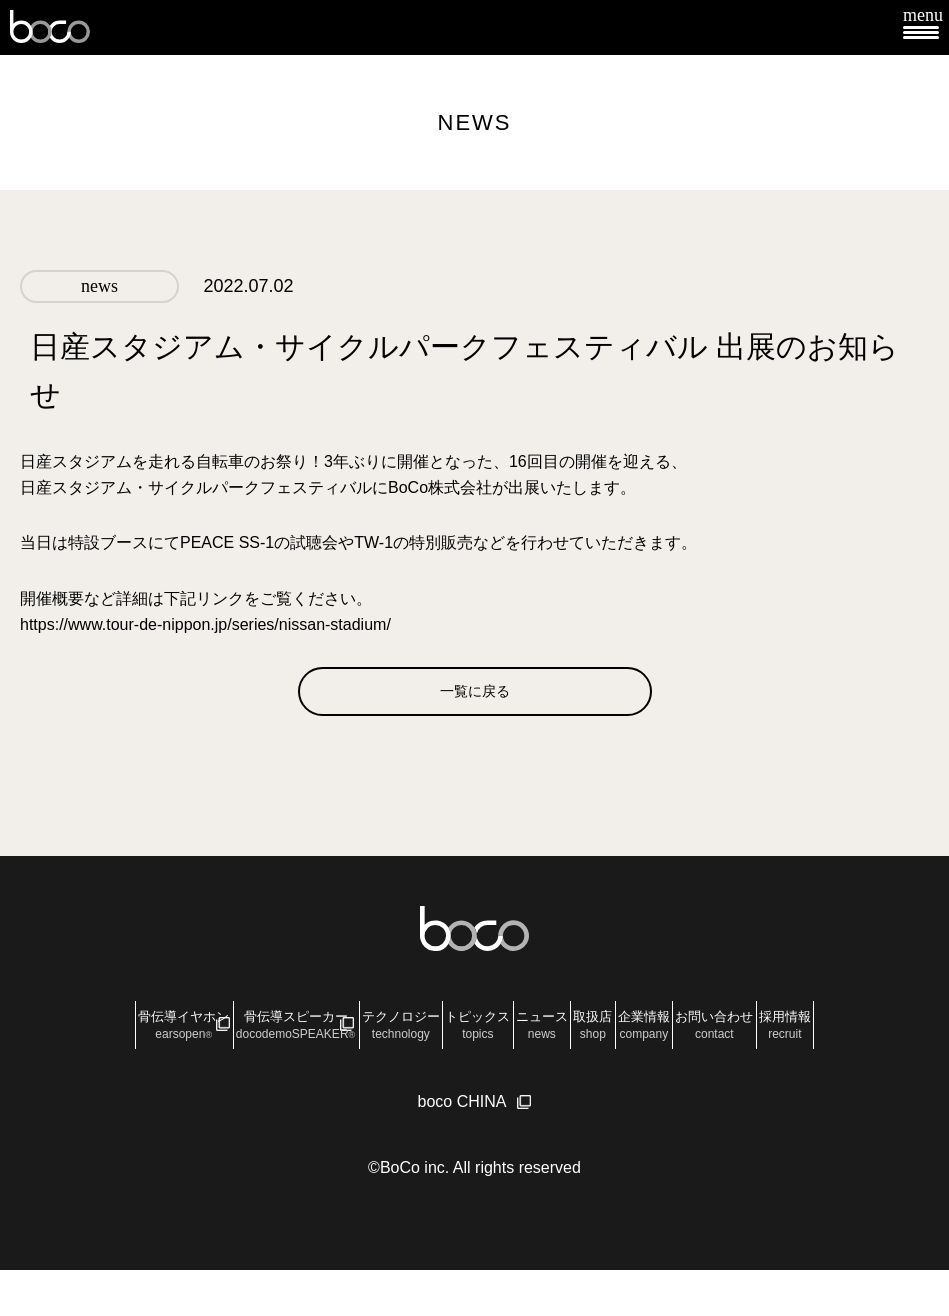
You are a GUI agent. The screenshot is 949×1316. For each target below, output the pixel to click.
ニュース (662, 1037)
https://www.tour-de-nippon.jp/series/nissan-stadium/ (205, 624)
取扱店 (752, 1037)
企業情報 (842, 1037)
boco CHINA (462, 1147)
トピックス (558, 1037)
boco (50, 27)
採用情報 (537, 1074)
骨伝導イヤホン (128, 1037)
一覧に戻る (475, 701)
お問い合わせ (426, 1074)
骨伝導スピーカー (287, 1037)
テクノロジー (440, 1037)
